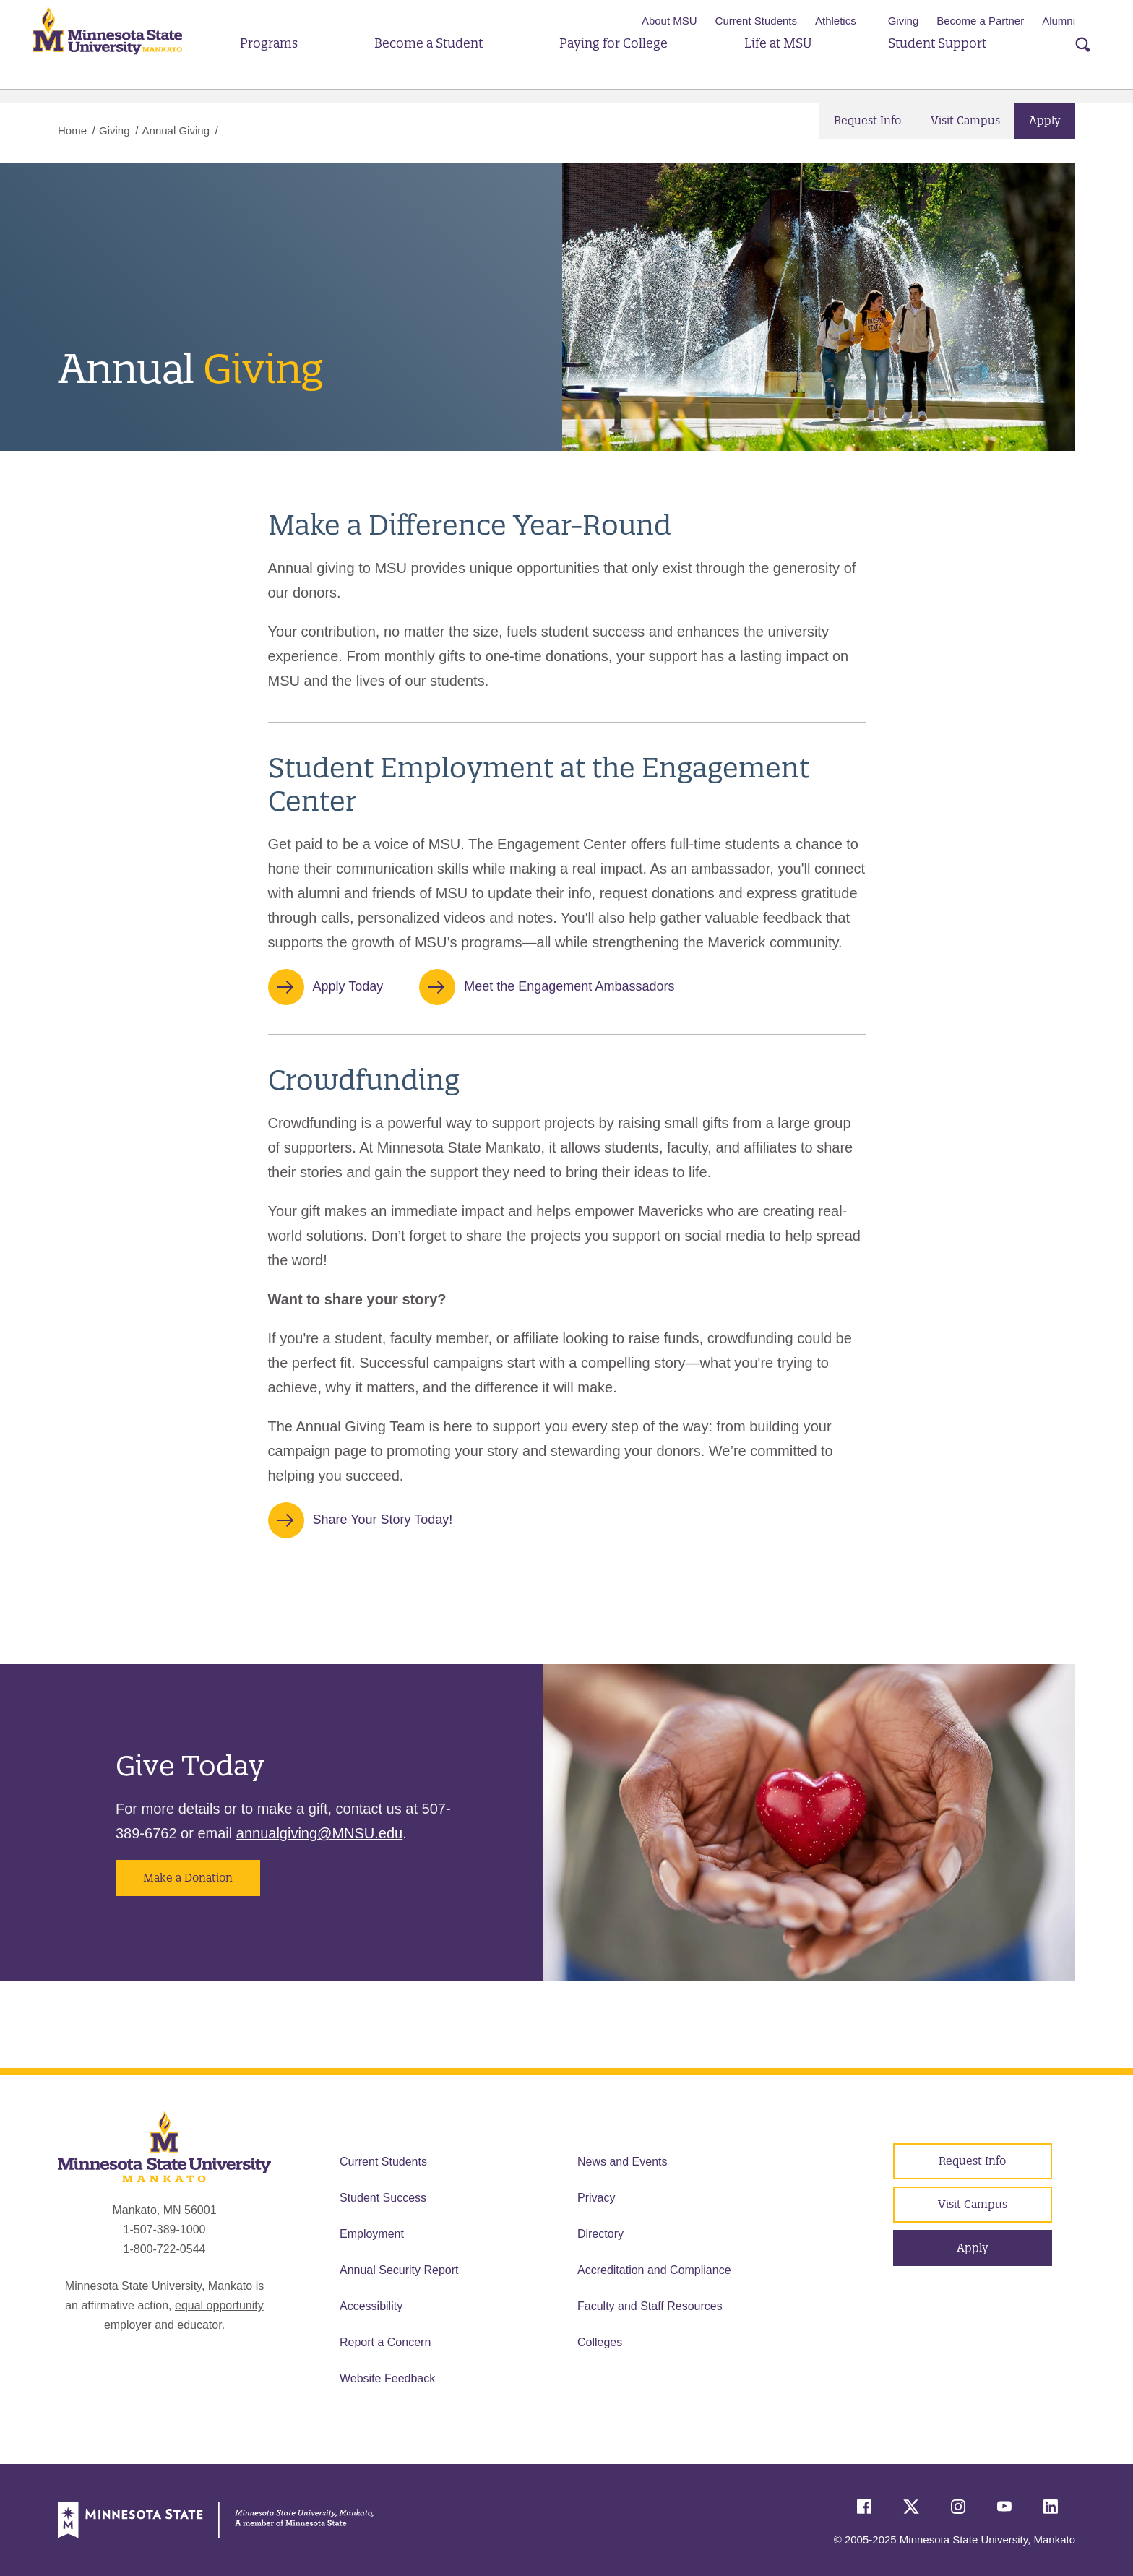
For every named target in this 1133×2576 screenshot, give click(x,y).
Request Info (867, 120)
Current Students (756, 20)
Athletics (835, 20)
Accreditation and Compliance (654, 2270)
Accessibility (371, 2306)
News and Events (622, 2161)
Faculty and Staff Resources (650, 2306)
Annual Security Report (399, 2270)
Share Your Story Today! (383, 1519)
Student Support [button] (922, 62)
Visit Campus (965, 120)
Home (72, 130)
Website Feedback (387, 2378)
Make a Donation (188, 1877)
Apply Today (348, 986)
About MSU (669, 20)
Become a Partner (980, 20)
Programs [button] (293, 62)
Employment (372, 2234)
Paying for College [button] (618, 62)
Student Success (383, 2198)
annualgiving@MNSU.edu (319, 1833)
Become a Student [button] (442, 62)
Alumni (1058, 20)
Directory (600, 2234)
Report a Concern (385, 2342)
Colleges (599, 2342)
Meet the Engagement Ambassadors (569, 986)
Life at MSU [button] (772, 62)
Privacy (596, 2198)
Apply (1045, 120)
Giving (903, 20)
